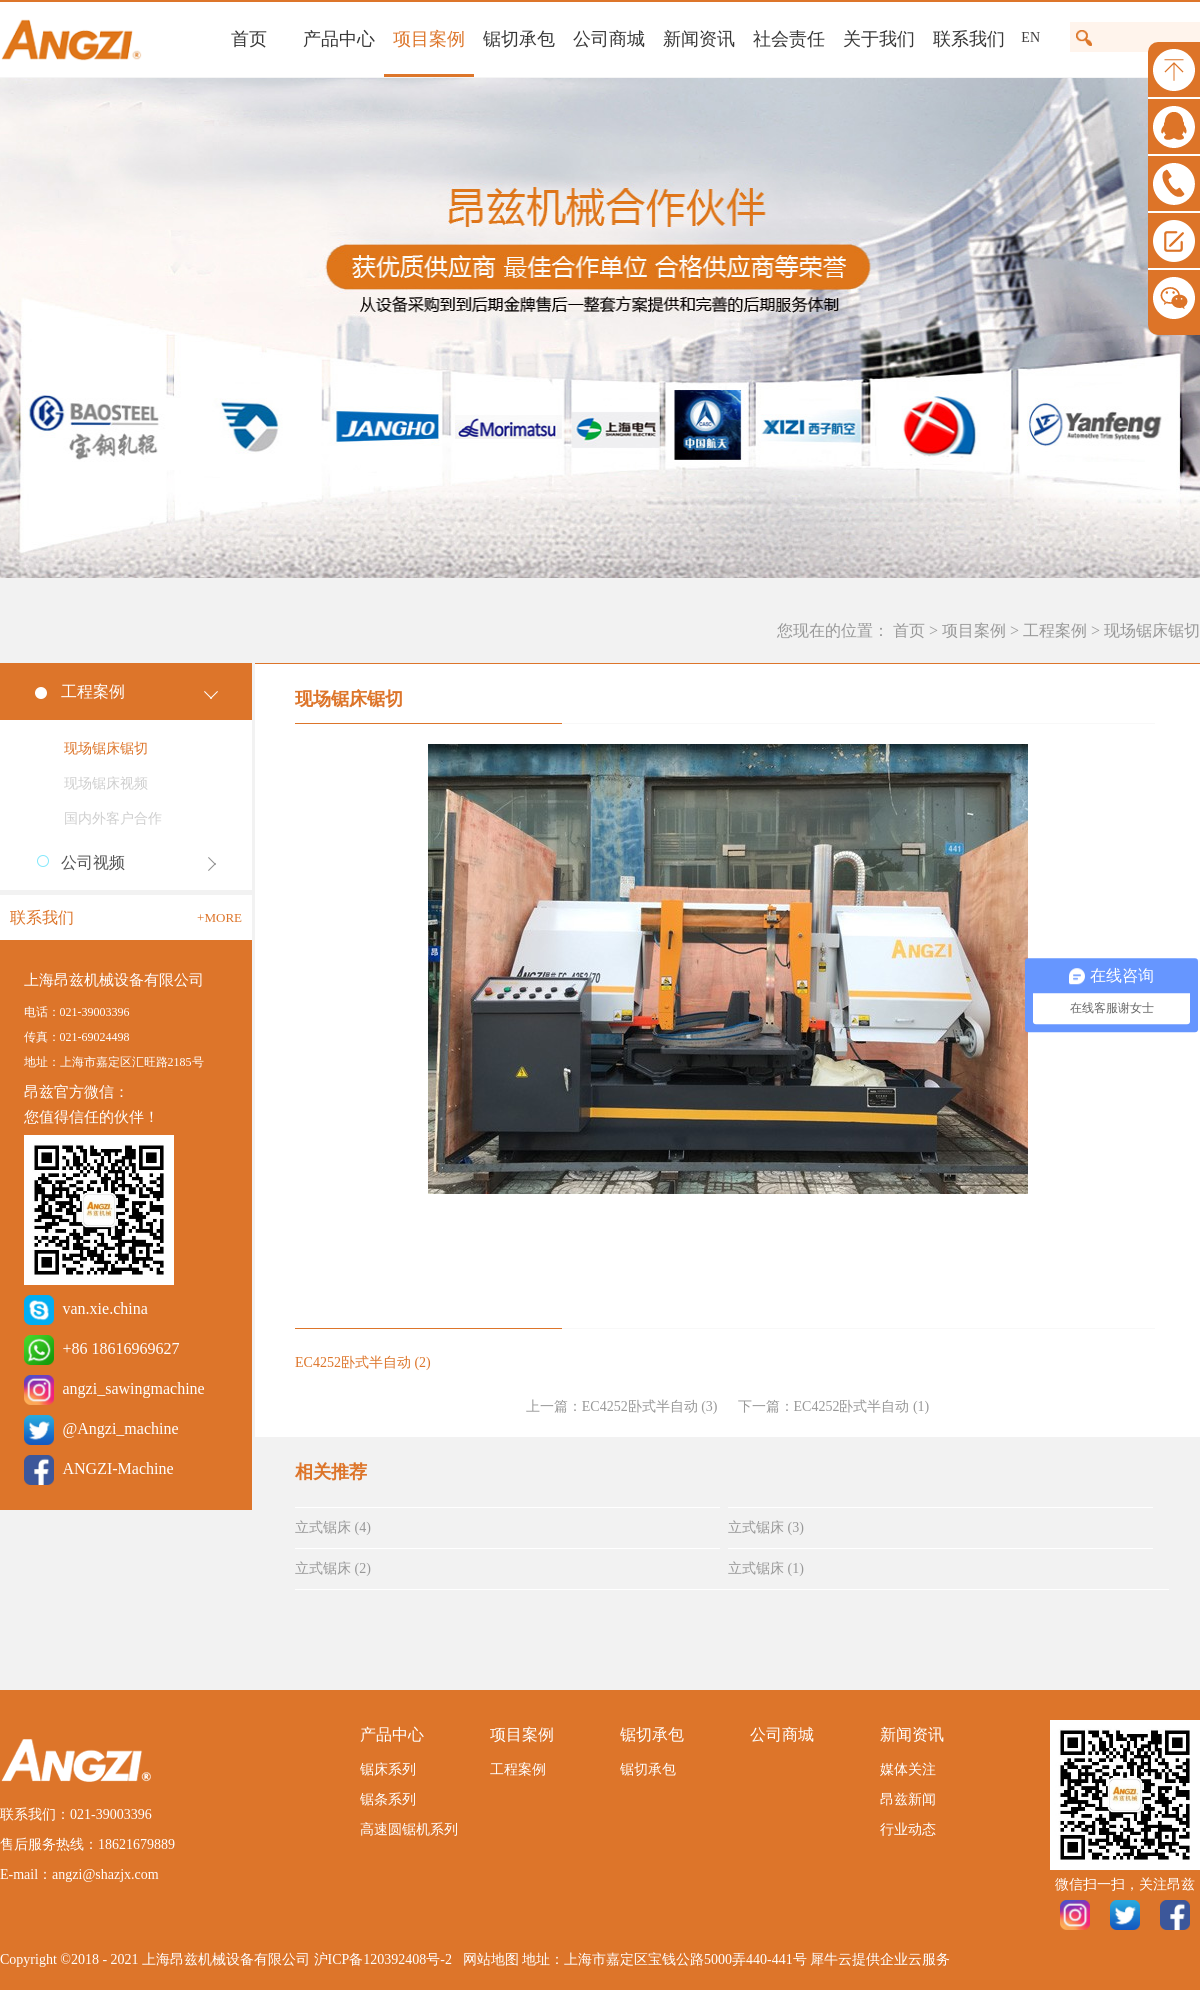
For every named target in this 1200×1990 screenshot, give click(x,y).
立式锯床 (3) (766, 1527)
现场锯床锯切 (1152, 630)
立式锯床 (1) (766, 1568)
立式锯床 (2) (333, 1568)
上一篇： (622, 1406)
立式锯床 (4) (333, 1527)
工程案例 (1055, 630)
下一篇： (834, 1406)
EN (1030, 37)
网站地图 (487, 1959)
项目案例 (974, 630)
